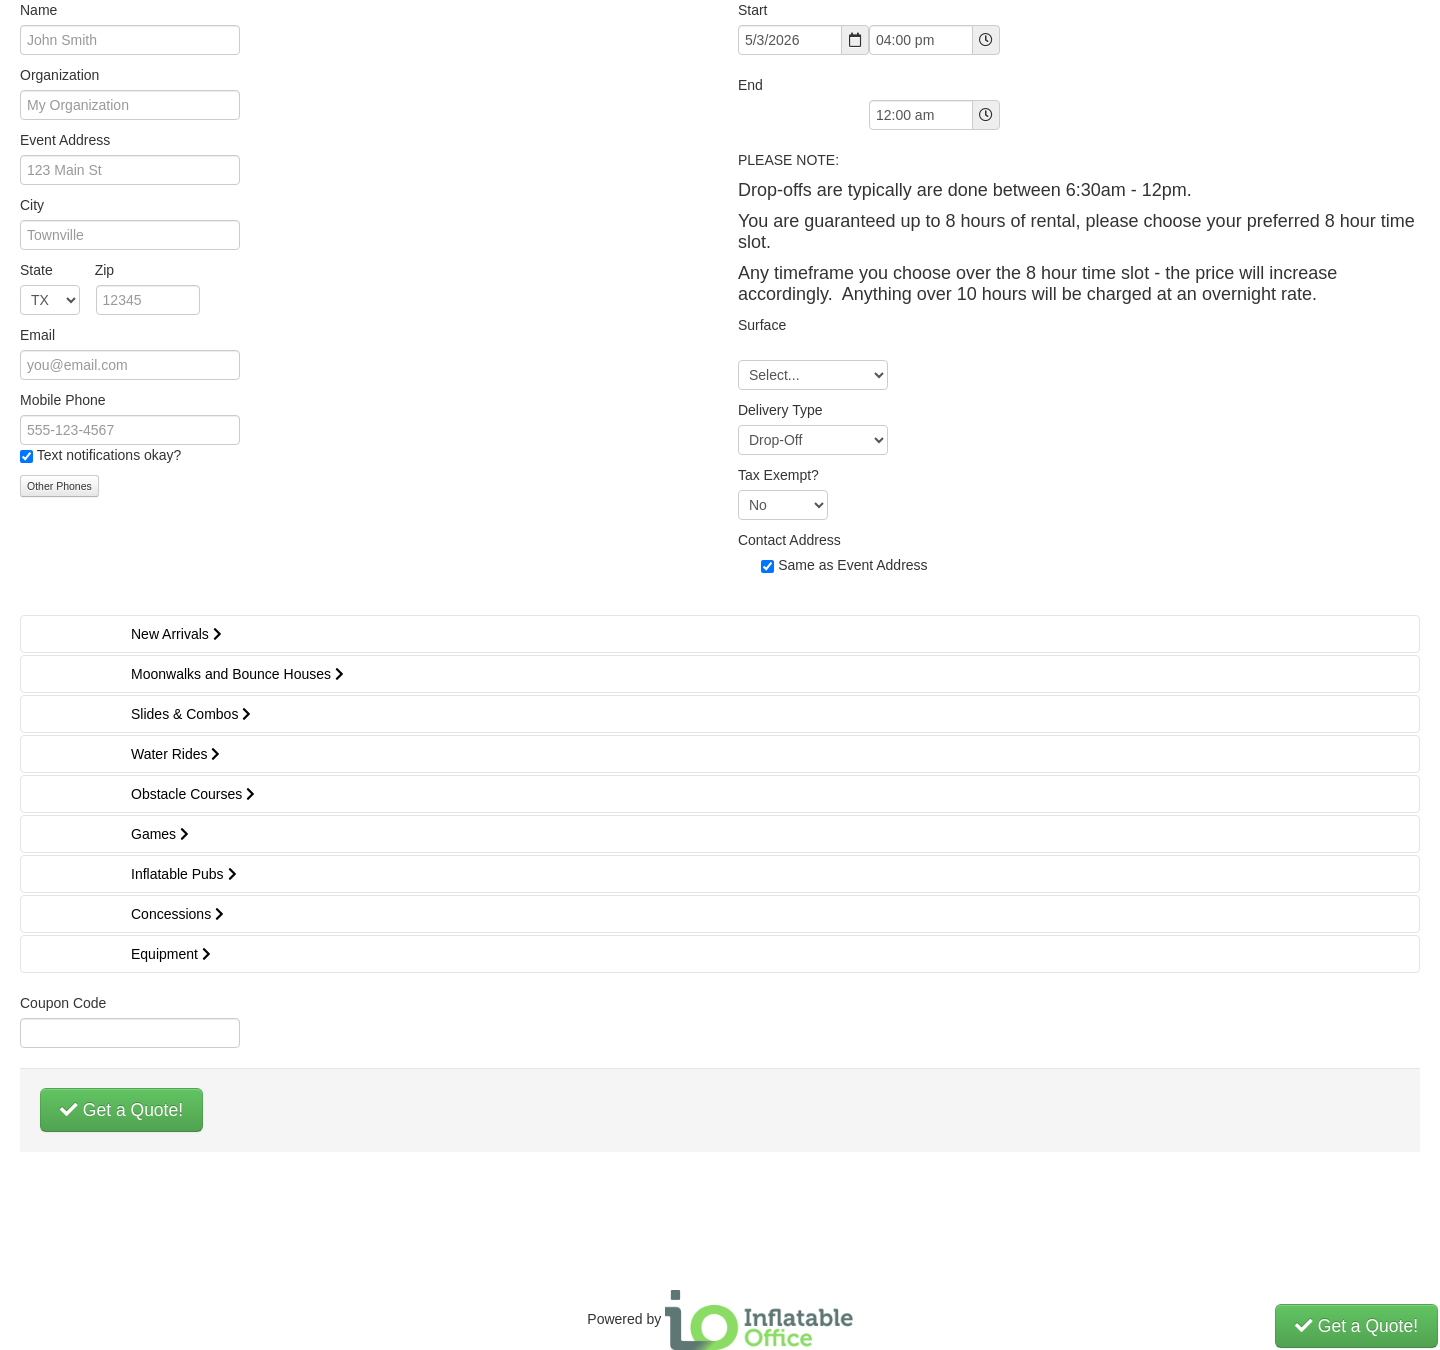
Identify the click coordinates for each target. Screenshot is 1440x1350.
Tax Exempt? (778, 475)
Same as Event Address (852, 565)
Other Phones (59, 486)
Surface (762, 325)
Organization (59, 75)
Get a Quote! (121, 1110)
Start (753, 10)
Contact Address (789, 540)
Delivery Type (780, 410)
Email (37, 335)
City (32, 205)
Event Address (65, 140)
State (67, 270)
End (750, 85)
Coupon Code (63, 1003)
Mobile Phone (63, 400)
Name (38, 10)
